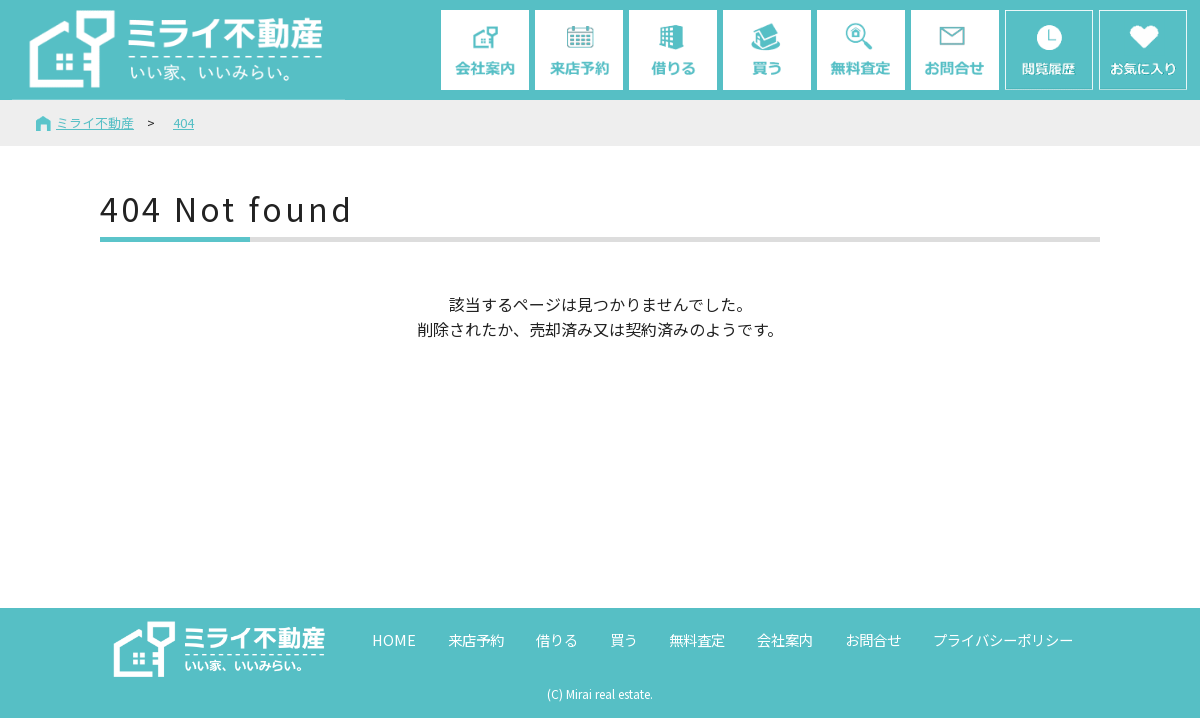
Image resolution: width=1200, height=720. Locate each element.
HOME (394, 639)
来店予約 (476, 639)
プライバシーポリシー (1003, 639)
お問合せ (873, 639)
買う (624, 639)
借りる (557, 639)
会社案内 (785, 639)
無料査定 (697, 639)
